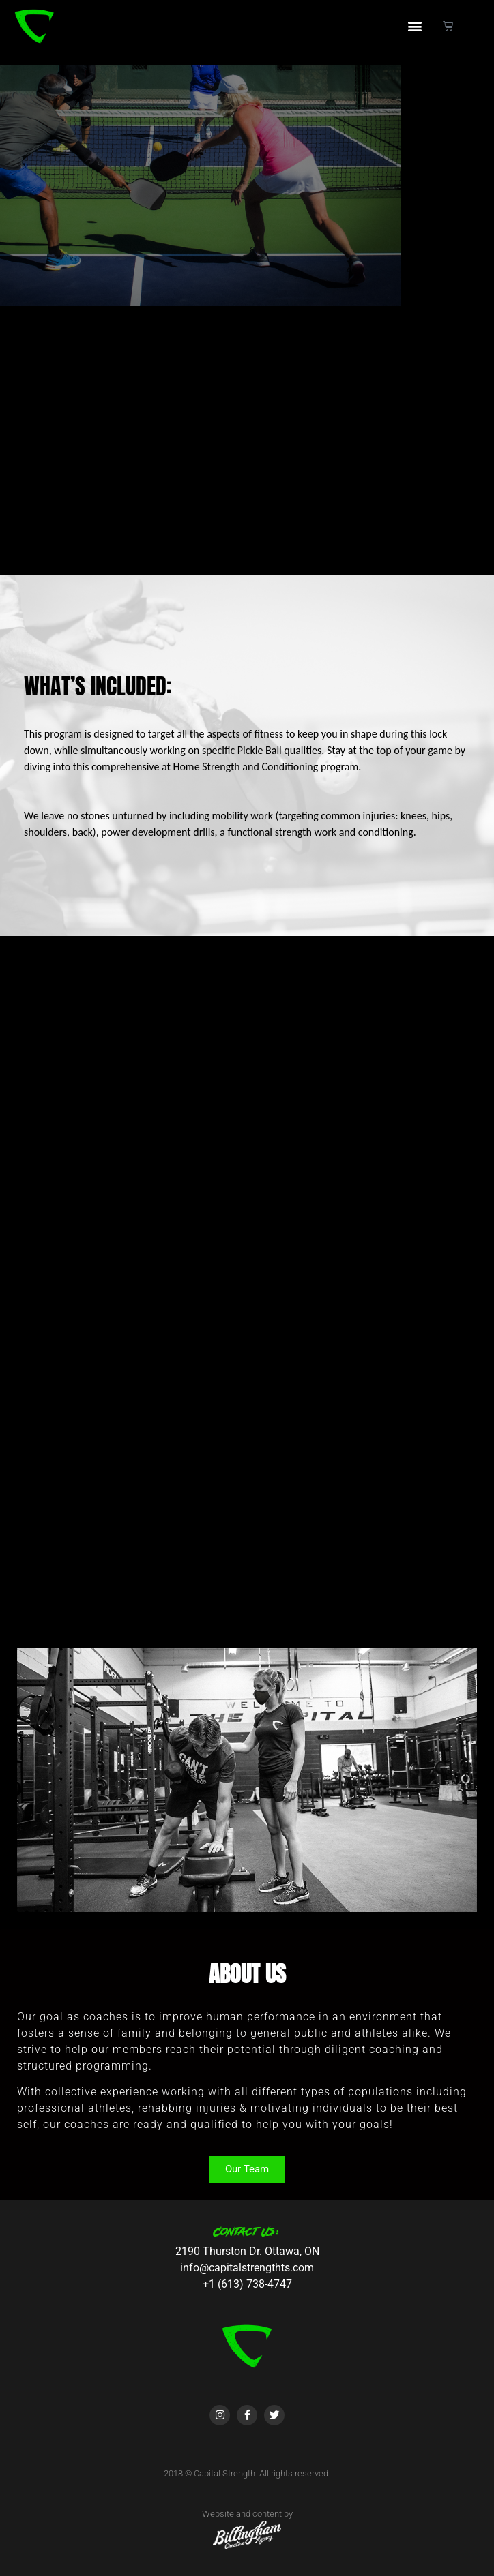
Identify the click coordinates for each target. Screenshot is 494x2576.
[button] (415, 25)
